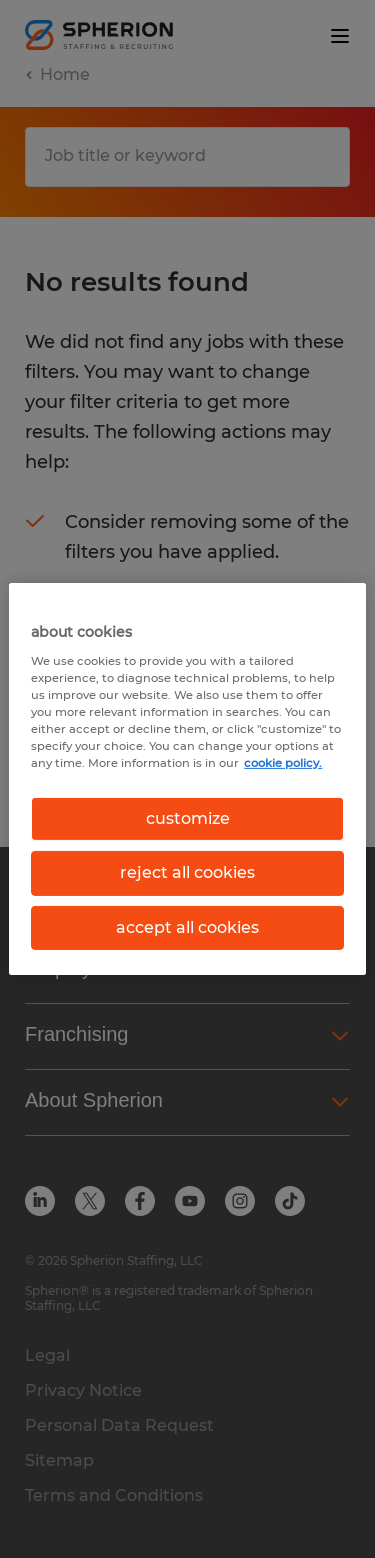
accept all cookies (187, 927)
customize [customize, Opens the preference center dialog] (188, 818)
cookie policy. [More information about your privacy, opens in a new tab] (283, 763)
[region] (187, 779)
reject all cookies (187, 872)
